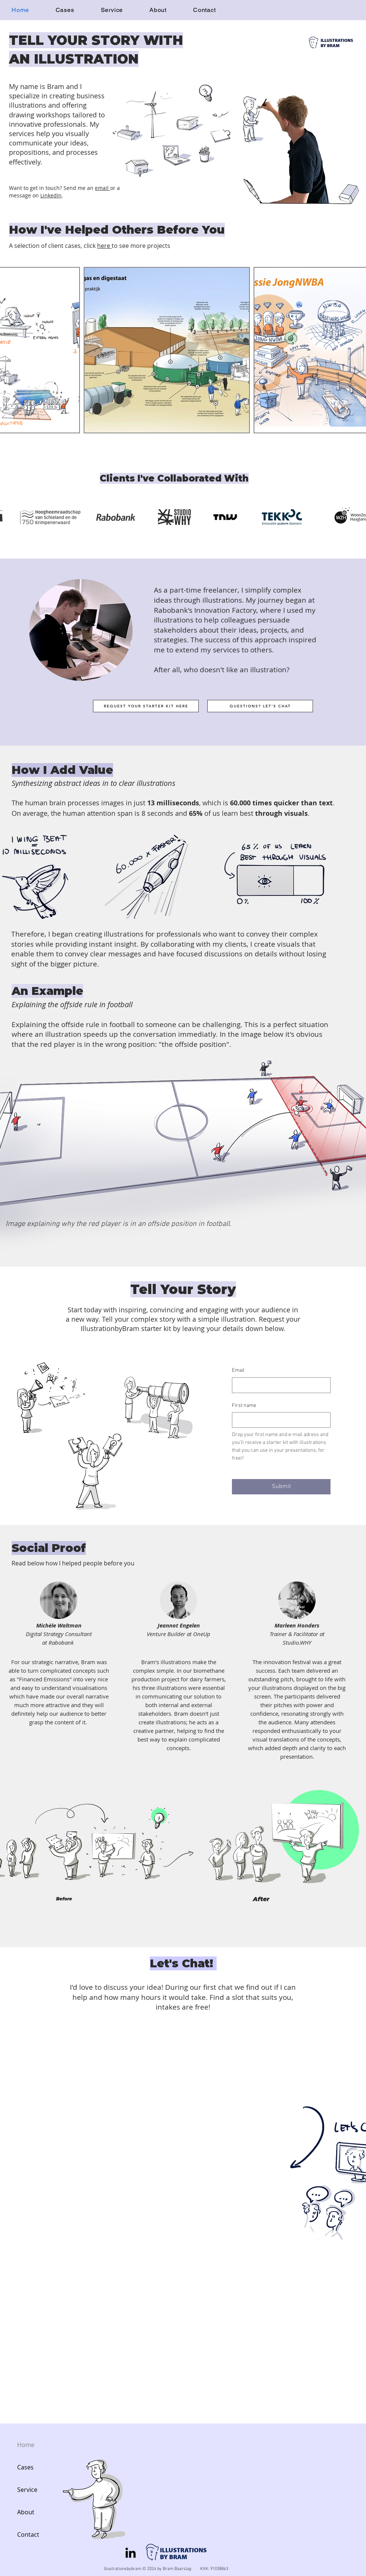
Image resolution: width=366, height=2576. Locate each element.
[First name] (279, 1420)
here (104, 246)
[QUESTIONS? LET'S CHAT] (260, 706)
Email (238, 1370)
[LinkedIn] (130, 2552)
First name (244, 1405)
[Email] (279, 1385)
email (102, 187)
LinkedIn (51, 195)
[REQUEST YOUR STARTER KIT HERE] (146, 706)
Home (25, 2445)
